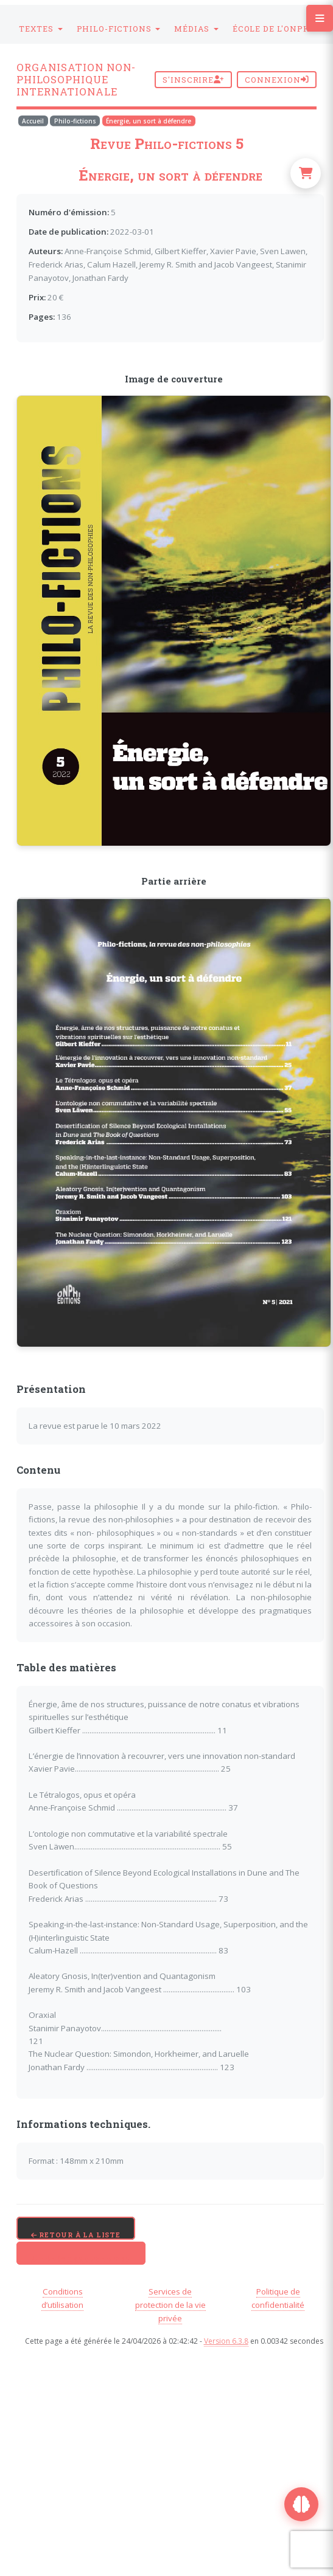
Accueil (33, 121)
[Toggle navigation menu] (319, 18)
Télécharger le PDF (81, 2260)
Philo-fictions (75, 121)
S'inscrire (194, 80)
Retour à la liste (76, 2235)
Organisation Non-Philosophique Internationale (76, 79)
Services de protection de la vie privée (170, 2305)
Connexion (277, 80)
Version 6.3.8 (226, 2341)
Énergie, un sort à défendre (148, 121)
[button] (41, 29)
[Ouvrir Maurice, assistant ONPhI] (301, 2504)
